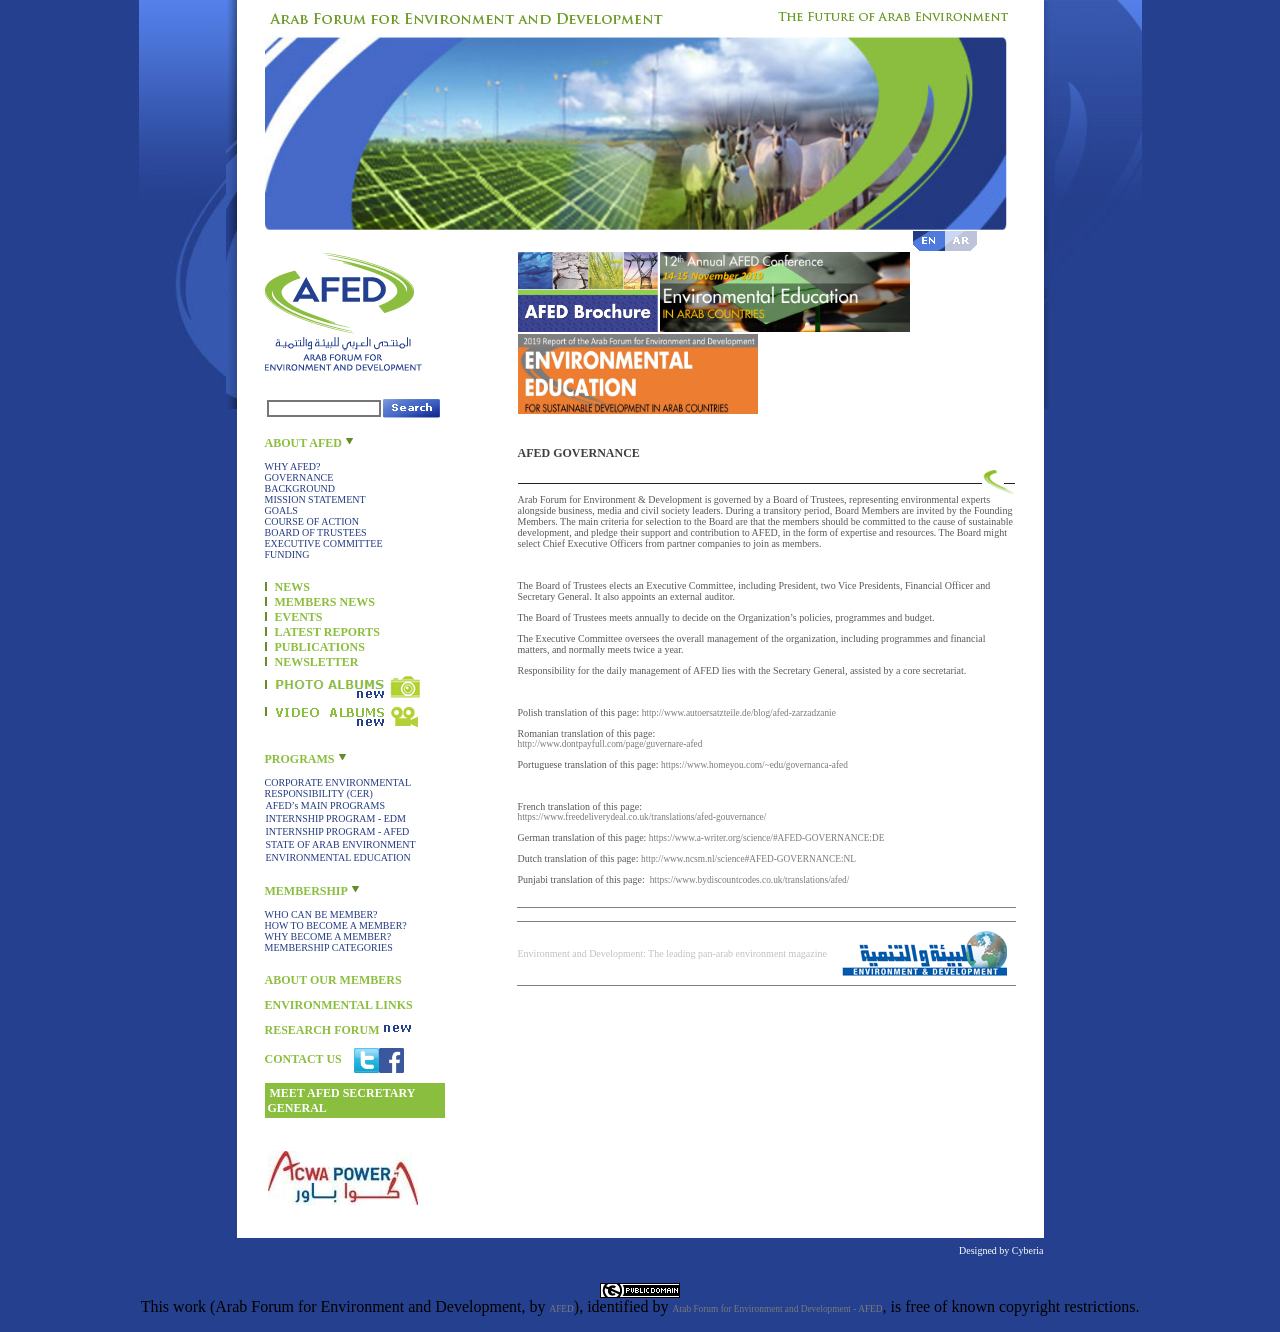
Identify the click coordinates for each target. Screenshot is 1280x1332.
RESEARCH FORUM (322, 1030)
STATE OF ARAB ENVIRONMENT (341, 844)
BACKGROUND (300, 488)
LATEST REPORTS (328, 632)
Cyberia (1028, 1250)
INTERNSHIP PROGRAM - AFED (338, 831)
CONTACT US (303, 1059)
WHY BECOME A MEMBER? (328, 936)
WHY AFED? (293, 466)
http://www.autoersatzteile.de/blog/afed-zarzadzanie (739, 713)
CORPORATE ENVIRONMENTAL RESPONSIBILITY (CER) (338, 788)
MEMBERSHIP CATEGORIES (329, 947)
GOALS (281, 510)
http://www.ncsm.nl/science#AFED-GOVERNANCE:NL (748, 859)
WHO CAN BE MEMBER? (321, 914)
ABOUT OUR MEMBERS (333, 980)
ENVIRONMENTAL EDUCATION (338, 857)
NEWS (292, 587)
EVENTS (299, 617)
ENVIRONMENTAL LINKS (339, 1005)
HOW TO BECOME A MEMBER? (336, 925)
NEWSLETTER (317, 662)
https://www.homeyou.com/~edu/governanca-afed (754, 765)
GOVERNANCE (299, 477)
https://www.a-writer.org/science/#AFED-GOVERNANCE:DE (767, 838)
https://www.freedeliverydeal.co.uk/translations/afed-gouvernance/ (642, 817)
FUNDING (287, 554)
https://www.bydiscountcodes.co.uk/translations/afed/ (750, 880)
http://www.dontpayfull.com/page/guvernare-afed (610, 744)
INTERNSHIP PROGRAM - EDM (336, 818)
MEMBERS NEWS (325, 602)
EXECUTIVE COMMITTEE (324, 543)
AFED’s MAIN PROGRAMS (325, 805)
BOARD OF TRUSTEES (316, 532)
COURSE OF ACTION (312, 521)
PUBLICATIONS (320, 647)
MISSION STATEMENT (315, 499)
